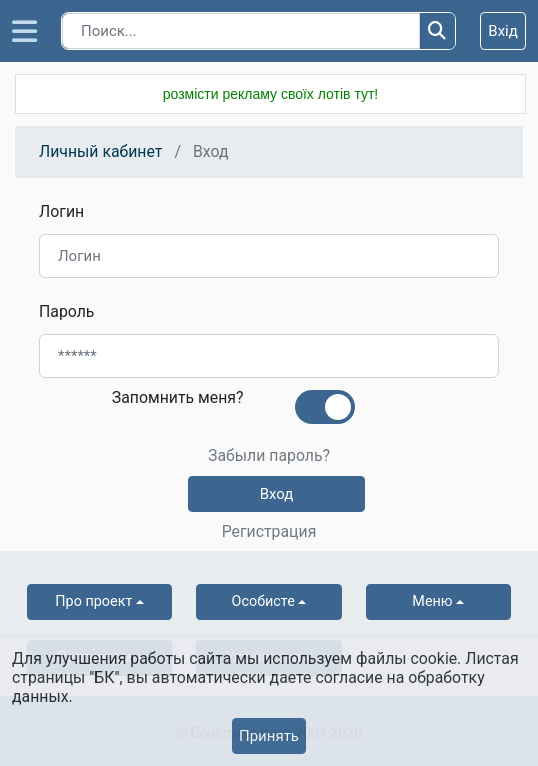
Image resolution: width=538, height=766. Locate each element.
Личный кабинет (100, 151)
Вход (277, 494)
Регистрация (269, 532)
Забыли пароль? (269, 456)
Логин (61, 211)
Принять (269, 736)
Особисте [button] (263, 601)
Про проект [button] (93, 601)
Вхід (503, 31)
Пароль (66, 311)
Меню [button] (432, 601)
